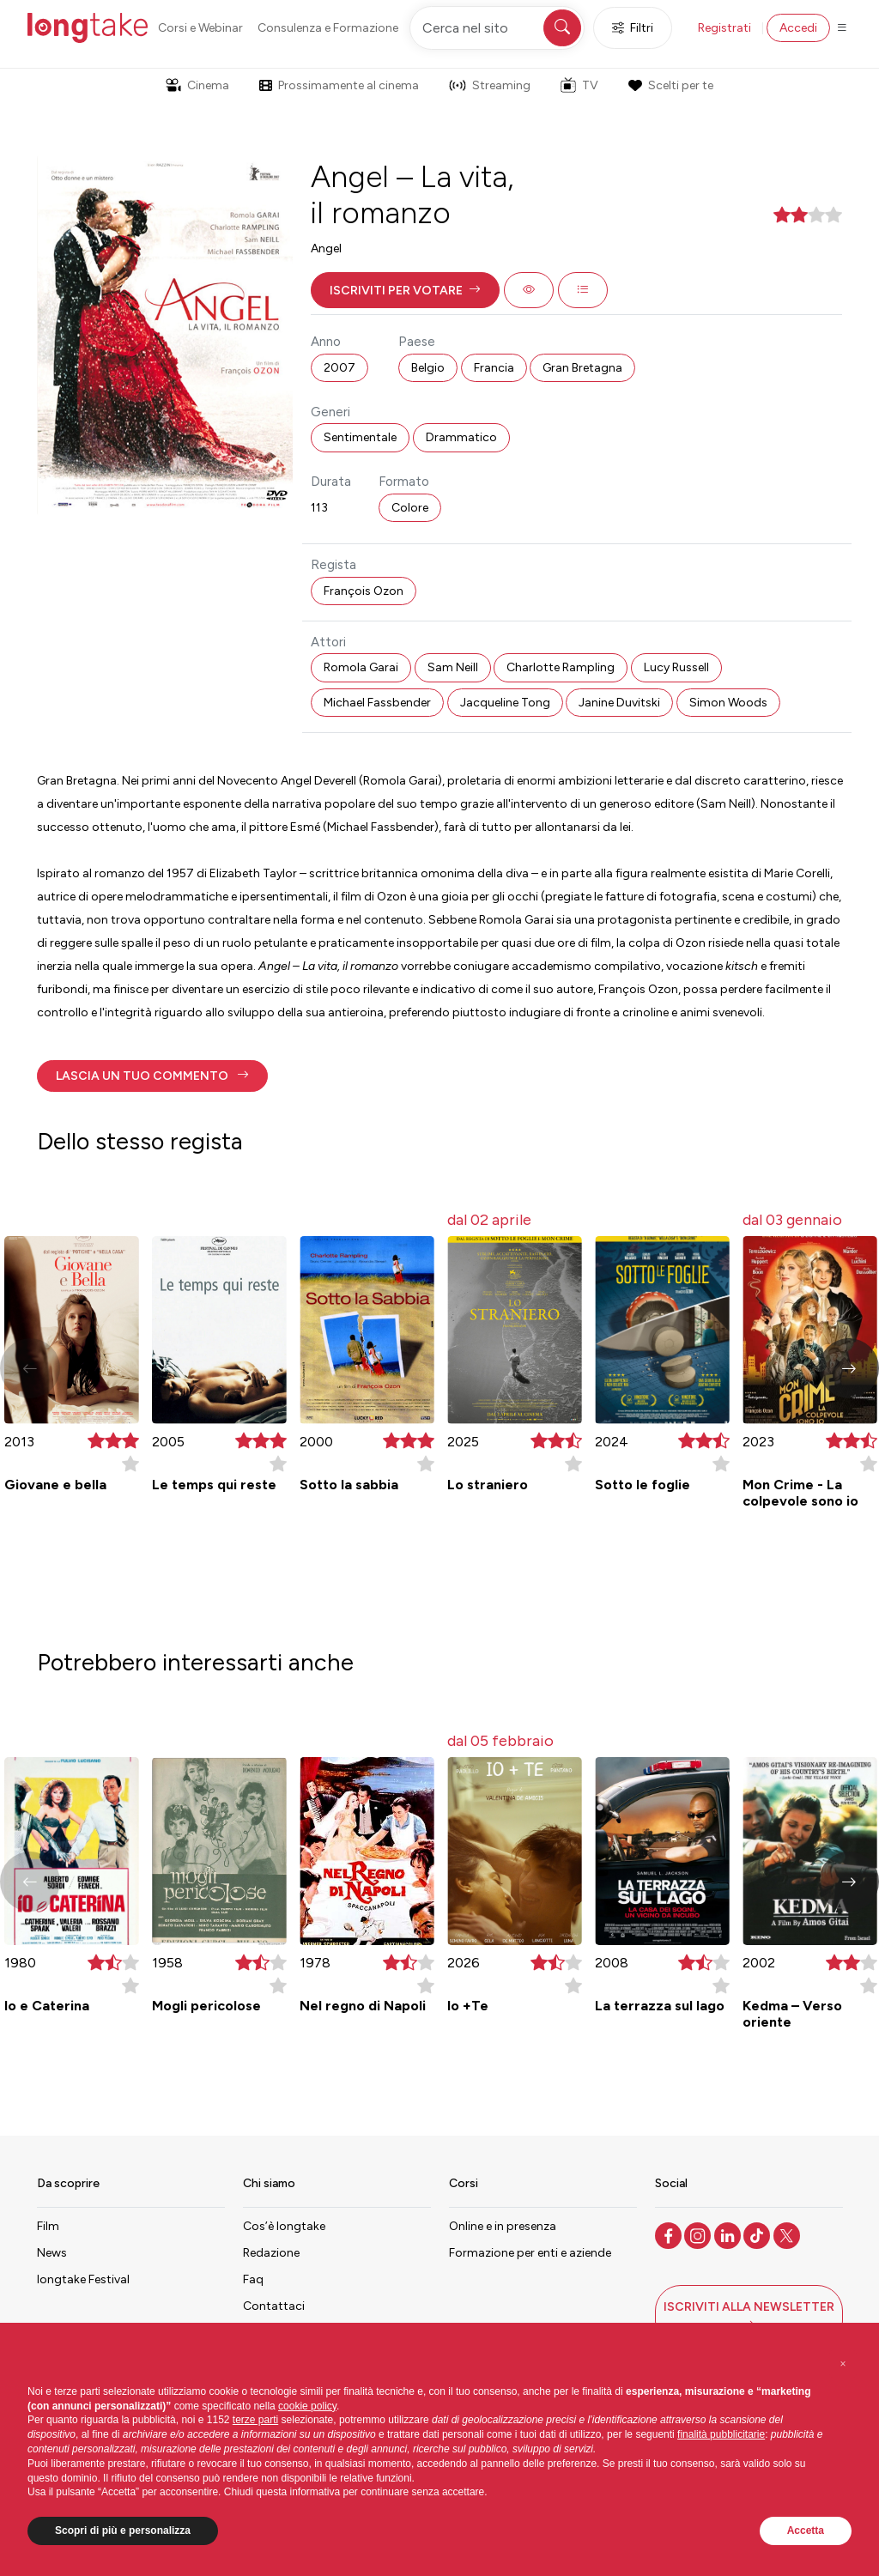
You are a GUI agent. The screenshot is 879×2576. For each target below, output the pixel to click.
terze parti (255, 2420)
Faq (253, 2279)
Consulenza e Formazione (328, 28)
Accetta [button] (805, 2530)
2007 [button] (339, 368)
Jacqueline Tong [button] (505, 702)
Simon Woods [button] (728, 702)
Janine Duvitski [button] (619, 702)
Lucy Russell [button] (676, 667)
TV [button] (579, 85)
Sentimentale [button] (360, 437)
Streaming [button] (489, 85)
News (52, 2253)
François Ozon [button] (363, 591)
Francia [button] (494, 368)
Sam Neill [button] (452, 667)
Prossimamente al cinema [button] (339, 85)
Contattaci (274, 2306)
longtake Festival (83, 2279)
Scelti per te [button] (670, 85)
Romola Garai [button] (361, 667)
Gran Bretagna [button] (582, 368)
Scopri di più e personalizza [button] (123, 2530)
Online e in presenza (502, 2226)
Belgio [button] (428, 368)
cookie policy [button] (307, 2406)
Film (48, 2226)
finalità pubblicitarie (721, 2434)
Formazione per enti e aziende (530, 2253)
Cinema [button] (197, 85)
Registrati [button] (724, 28)
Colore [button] (409, 507)
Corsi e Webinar (200, 28)
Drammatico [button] (461, 437)
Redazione (271, 2253)
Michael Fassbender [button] (377, 702)
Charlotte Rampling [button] (560, 667)
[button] (405, 290)
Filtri (632, 28)
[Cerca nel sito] (497, 28)
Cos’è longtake (284, 2226)
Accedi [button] (798, 28)
